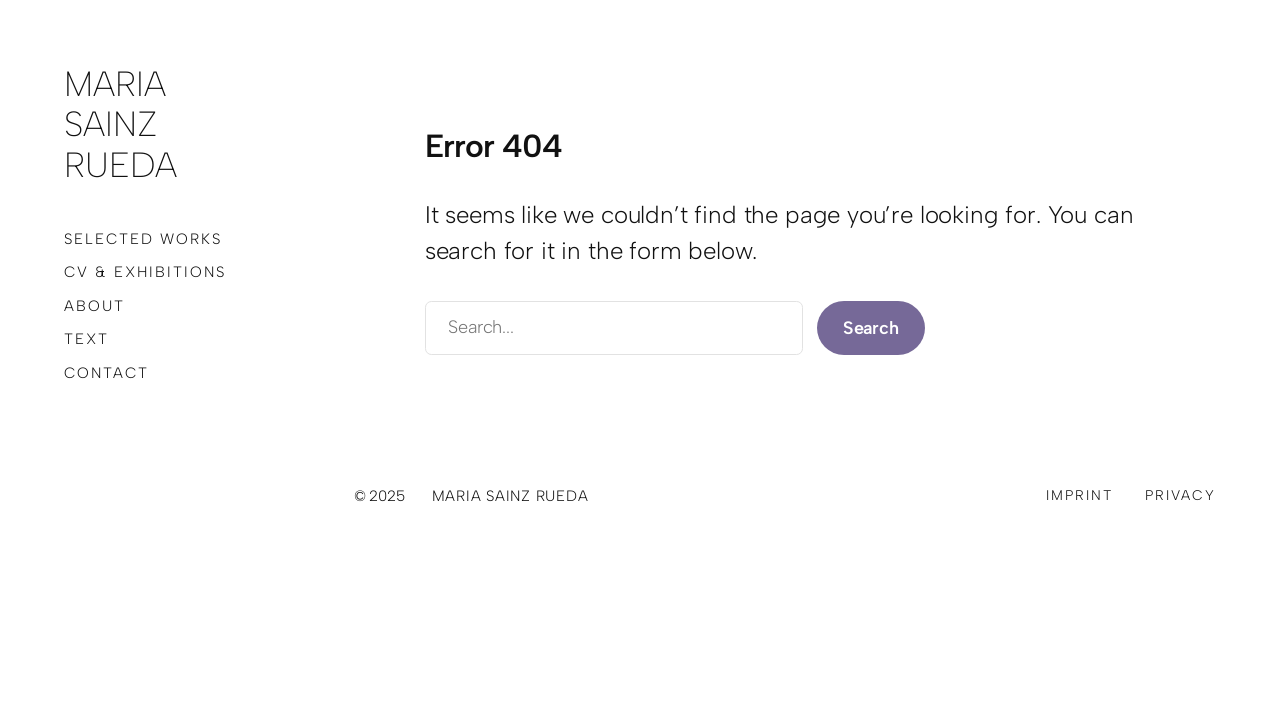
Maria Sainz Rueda (120, 124)
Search (871, 328)
